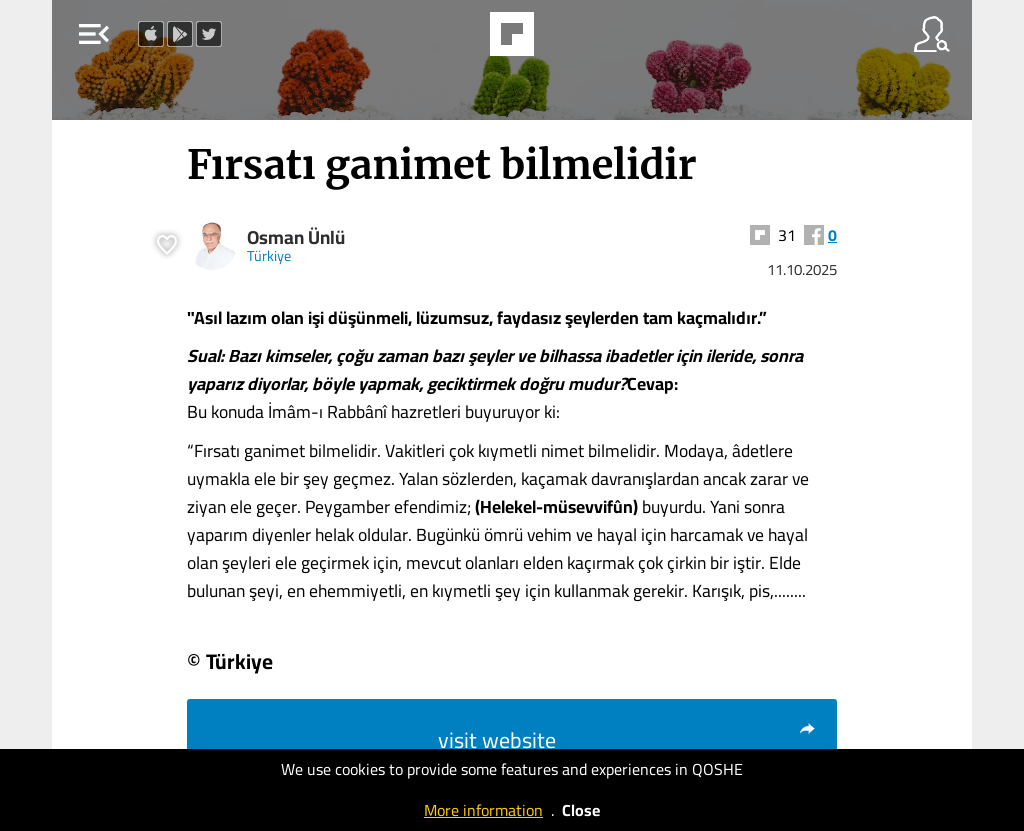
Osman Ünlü (296, 237)
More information (483, 810)
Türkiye (269, 255)
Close (581, 810)
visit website (627, 740)
